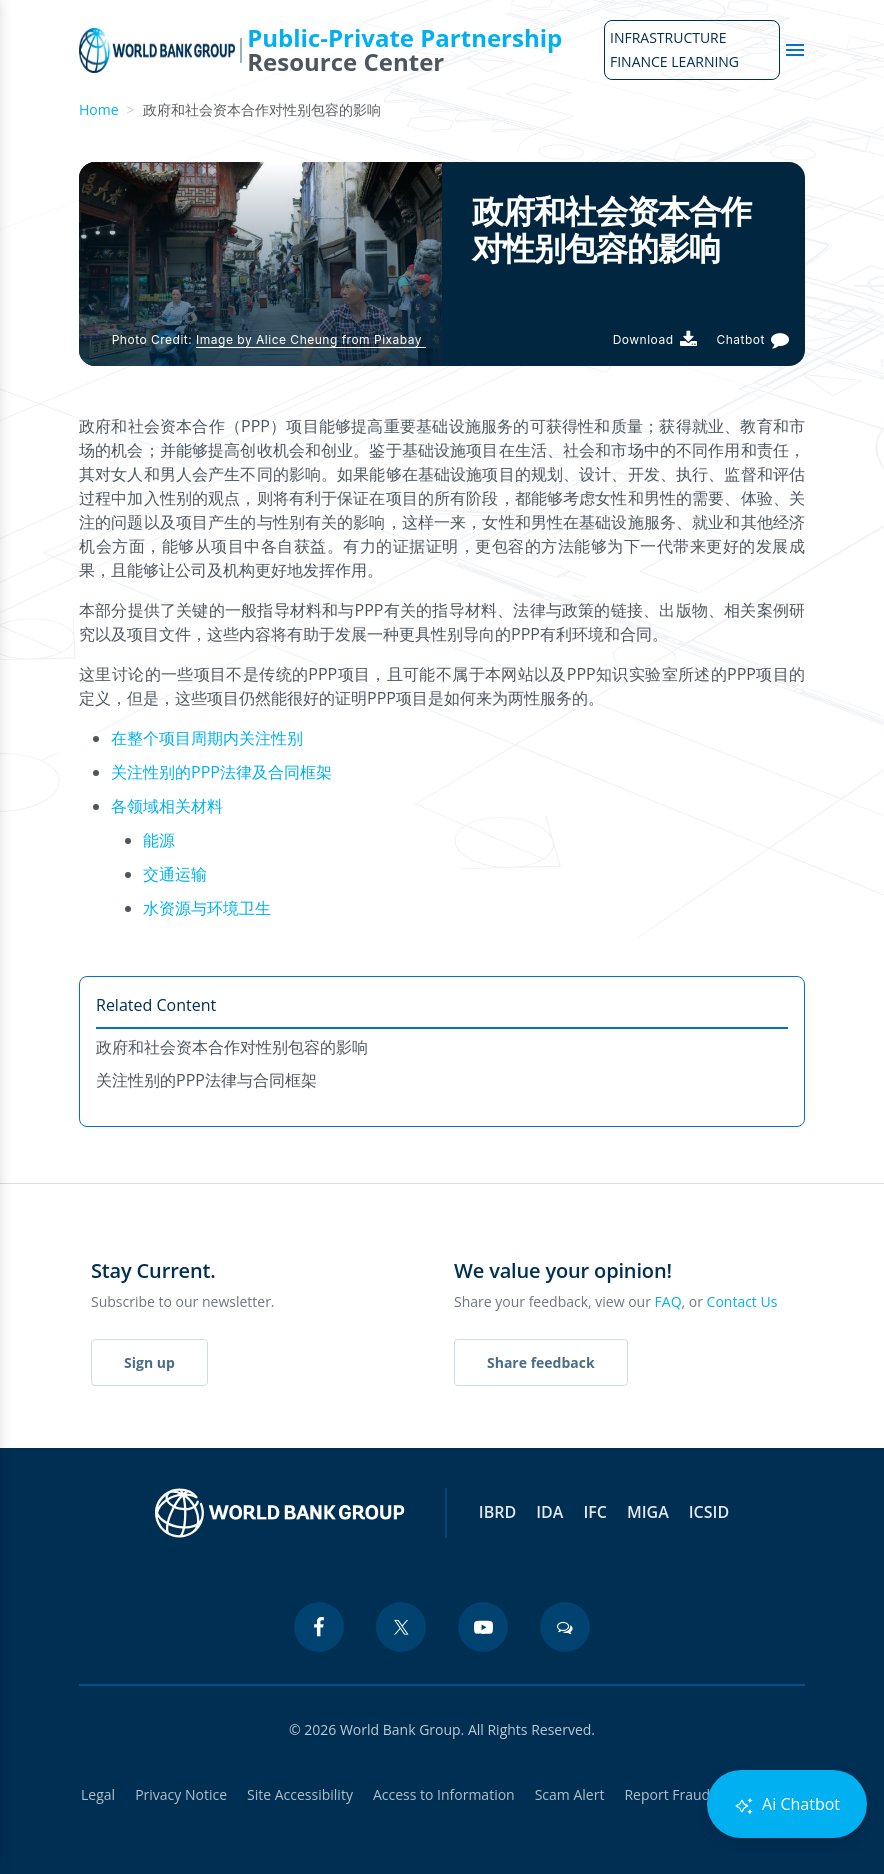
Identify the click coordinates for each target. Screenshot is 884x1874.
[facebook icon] (319, 1627)
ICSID (709, 1512)
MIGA (648, 1512)
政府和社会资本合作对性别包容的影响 (232, 1047)
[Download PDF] (655, 339)
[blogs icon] (565, 1627)
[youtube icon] (483, 1627)
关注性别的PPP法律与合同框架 (206, 1080)
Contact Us (742, 1301)
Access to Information (444, 1794)
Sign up (149, 1362)
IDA (549, 1512)
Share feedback (541, 1362)
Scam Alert (570, 1794)
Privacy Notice (181, 1794)
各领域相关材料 (167, 806)
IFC (595, 1512)
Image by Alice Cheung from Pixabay (311, 339)
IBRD (497, 1512)
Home (99, 109)
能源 (159, 840)
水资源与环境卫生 (207, 908)
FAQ (668, 1301)
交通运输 (175, 874)
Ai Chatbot (787, 1804)
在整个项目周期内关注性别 (207, 738)
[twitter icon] (401, 1627)
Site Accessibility (300, 1794)
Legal (98, 1794)
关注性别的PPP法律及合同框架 (221, 772)
